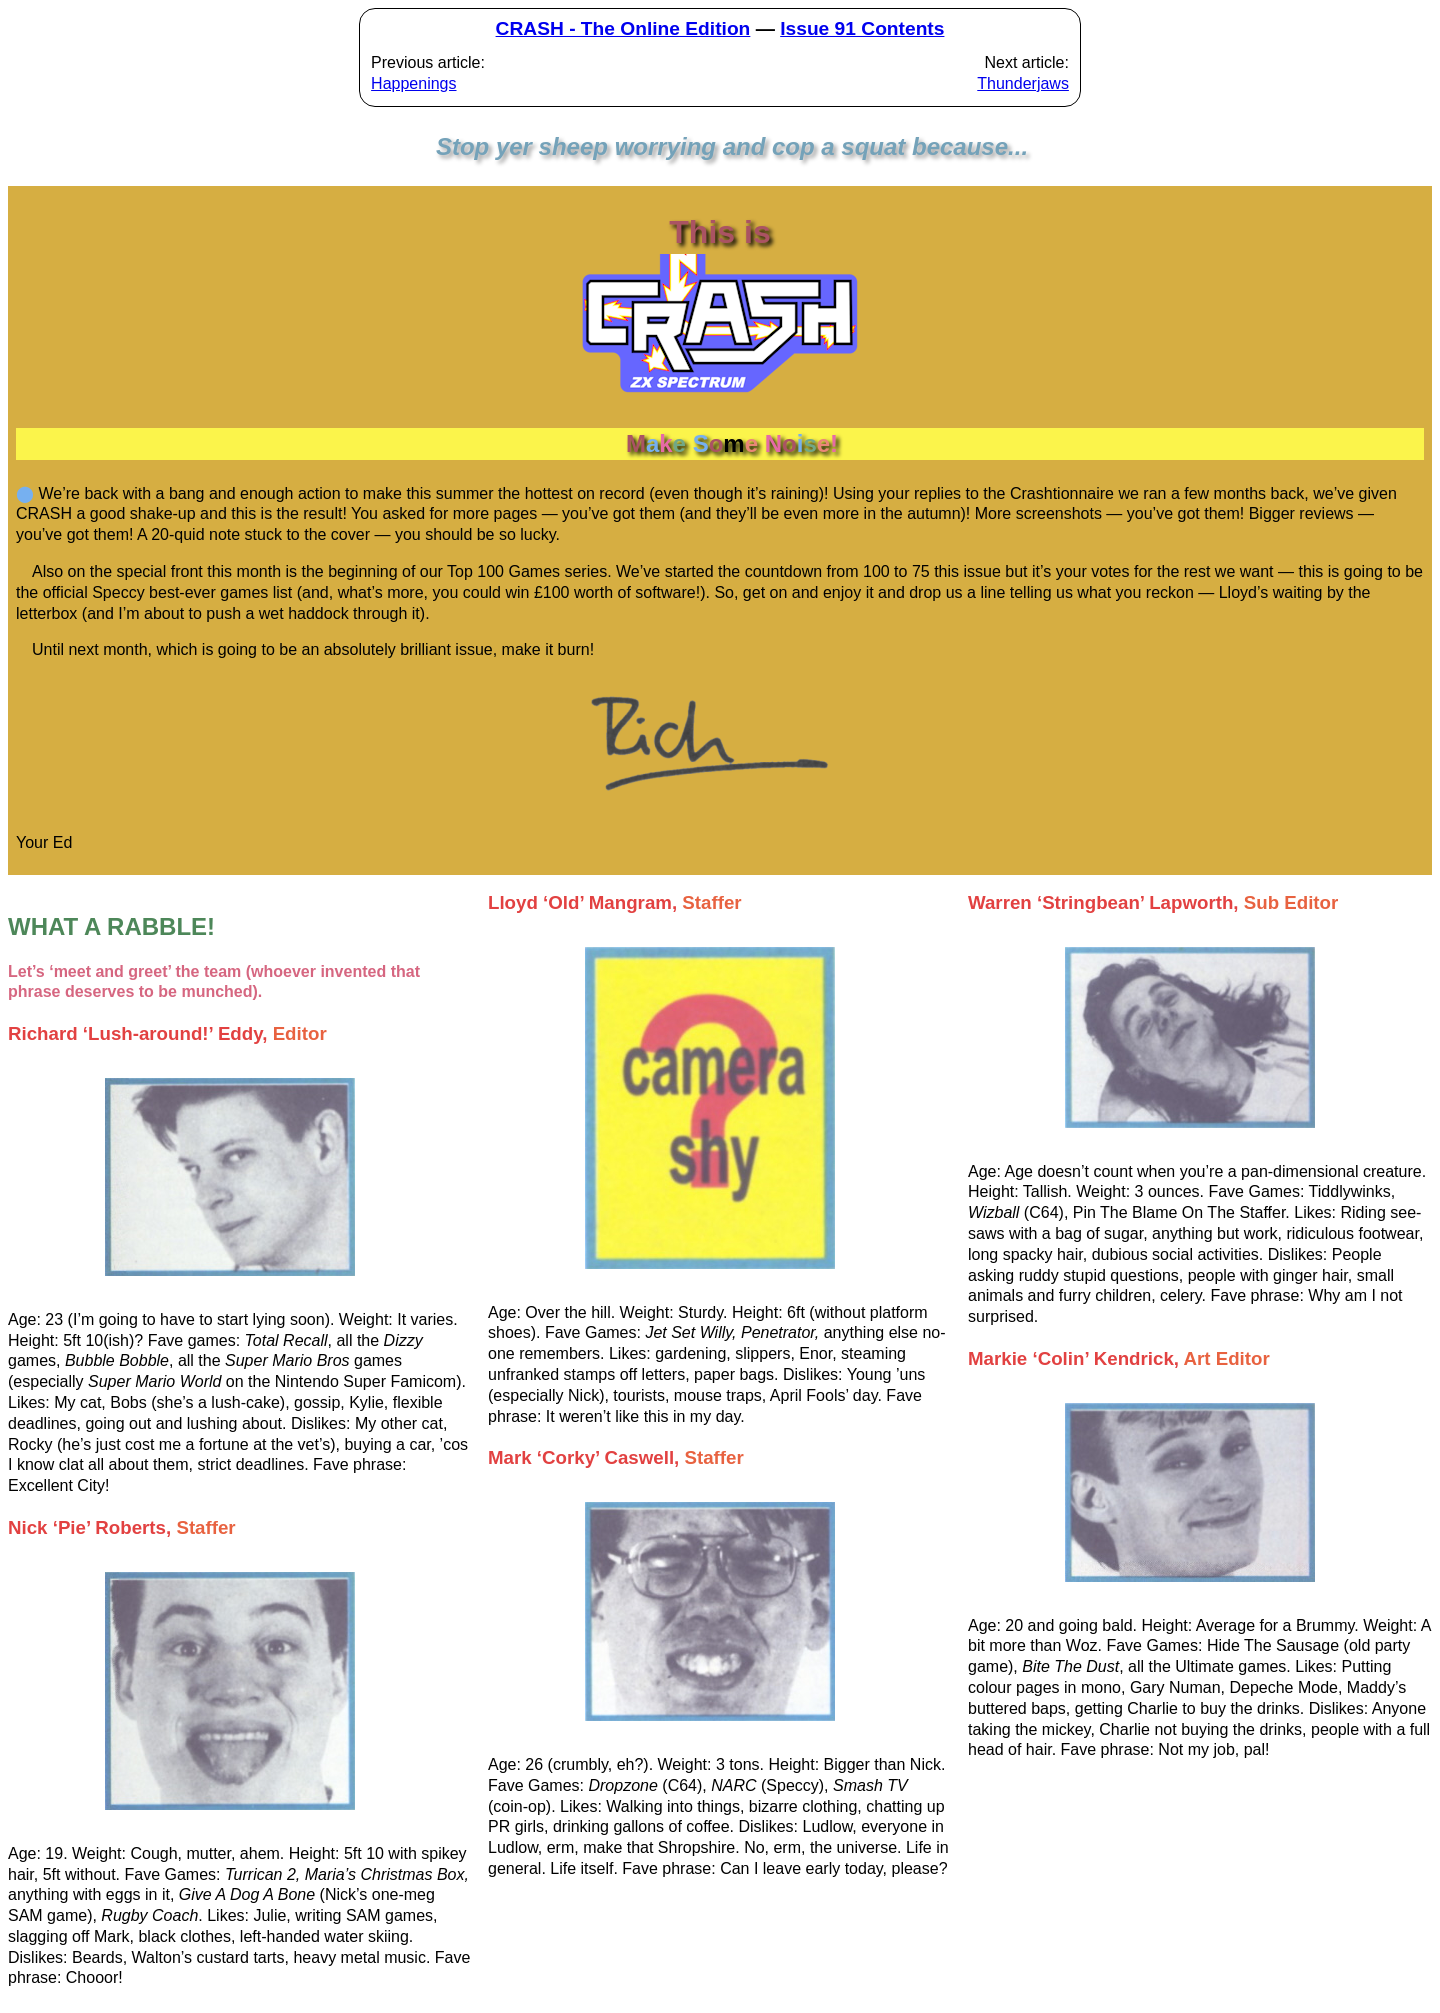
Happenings (413, 83)
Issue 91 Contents (862, 28)
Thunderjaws (1023, 83)
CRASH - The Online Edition (623, 28)
